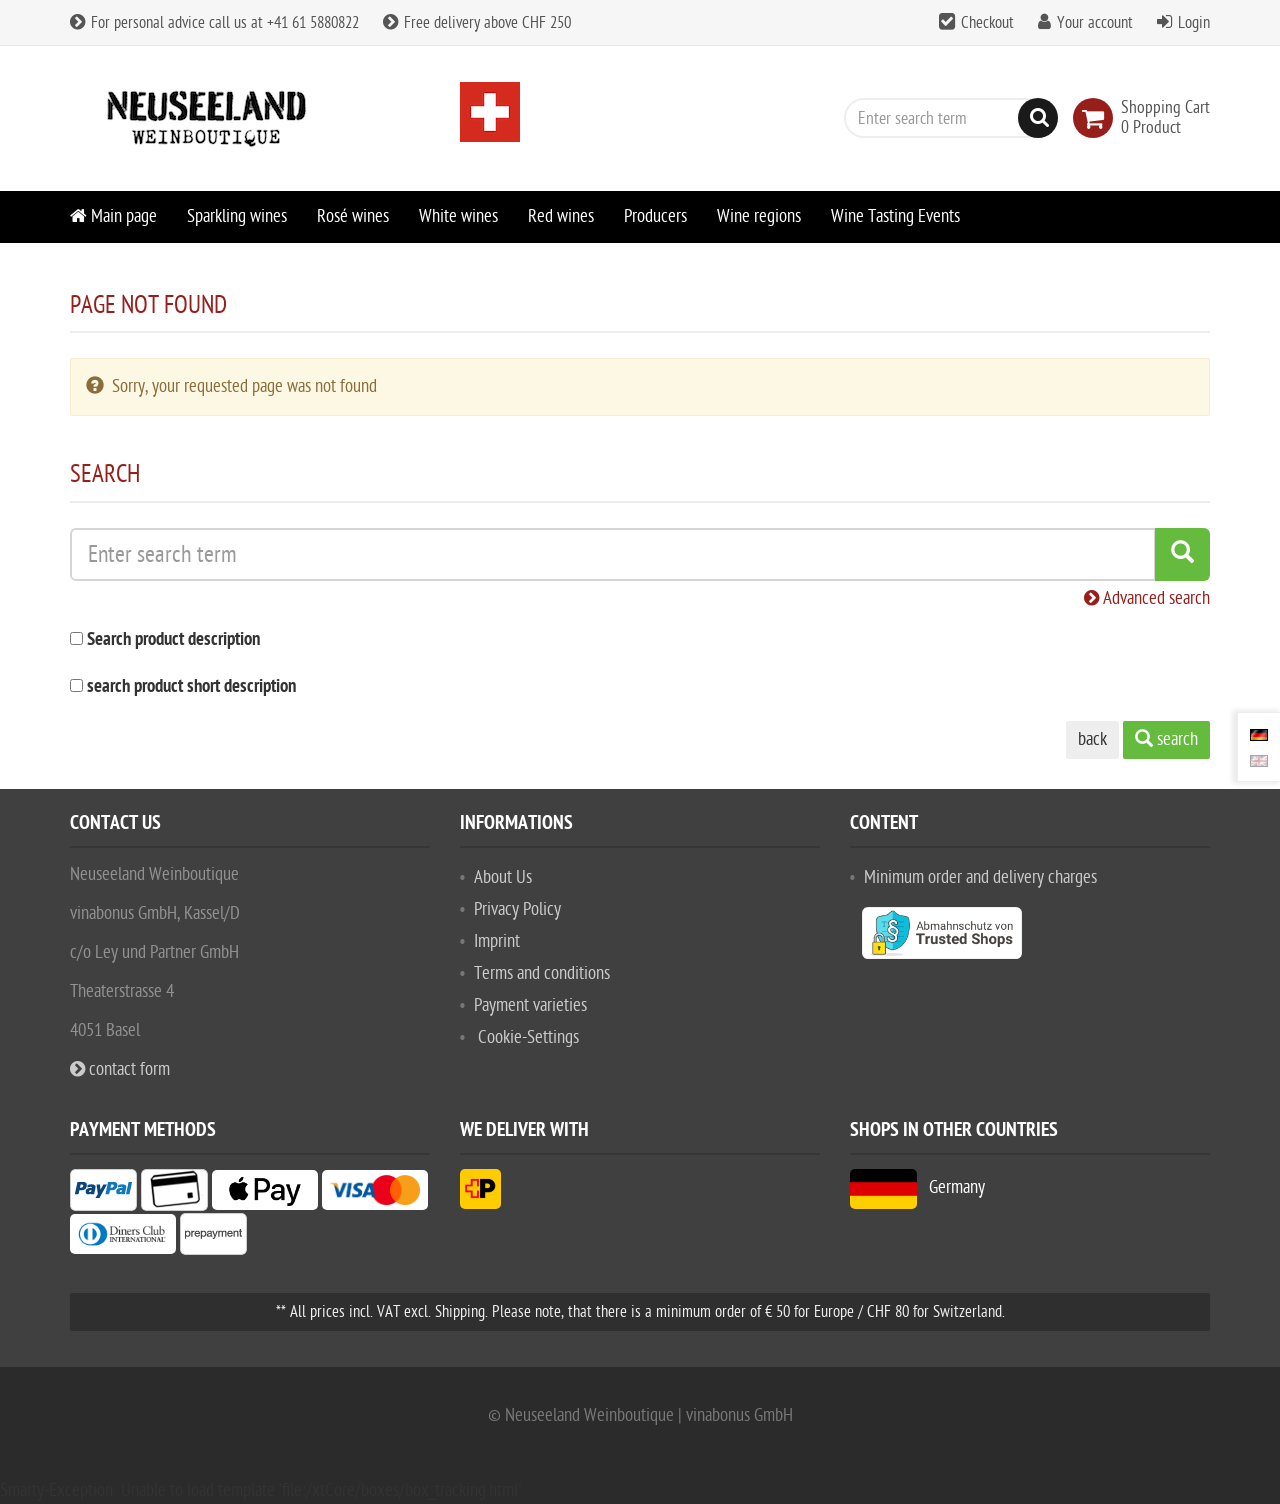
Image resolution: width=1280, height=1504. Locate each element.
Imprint (497, 941)
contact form (120, 1069)
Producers (655, 216)
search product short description (191, 687)
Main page (113, 216)
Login (1194, 23)
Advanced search (1147, 598)
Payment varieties (530, 1005)
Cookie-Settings (528, 1037)
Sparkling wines (237, 216)
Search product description (173, 640)
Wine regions (759, 216)
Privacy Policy (517, 909)
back (1092, 739)
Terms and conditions (542, 973)
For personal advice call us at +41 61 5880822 (214, 23)
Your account (1095, 23)
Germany (917, 1187)
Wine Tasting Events (895, 216)
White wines (458, 216)
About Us (503, 877)
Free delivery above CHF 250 (477, 23)
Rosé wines (353, 216)
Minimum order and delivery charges (980, 877)
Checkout (987, 23)
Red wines (561, 216)
